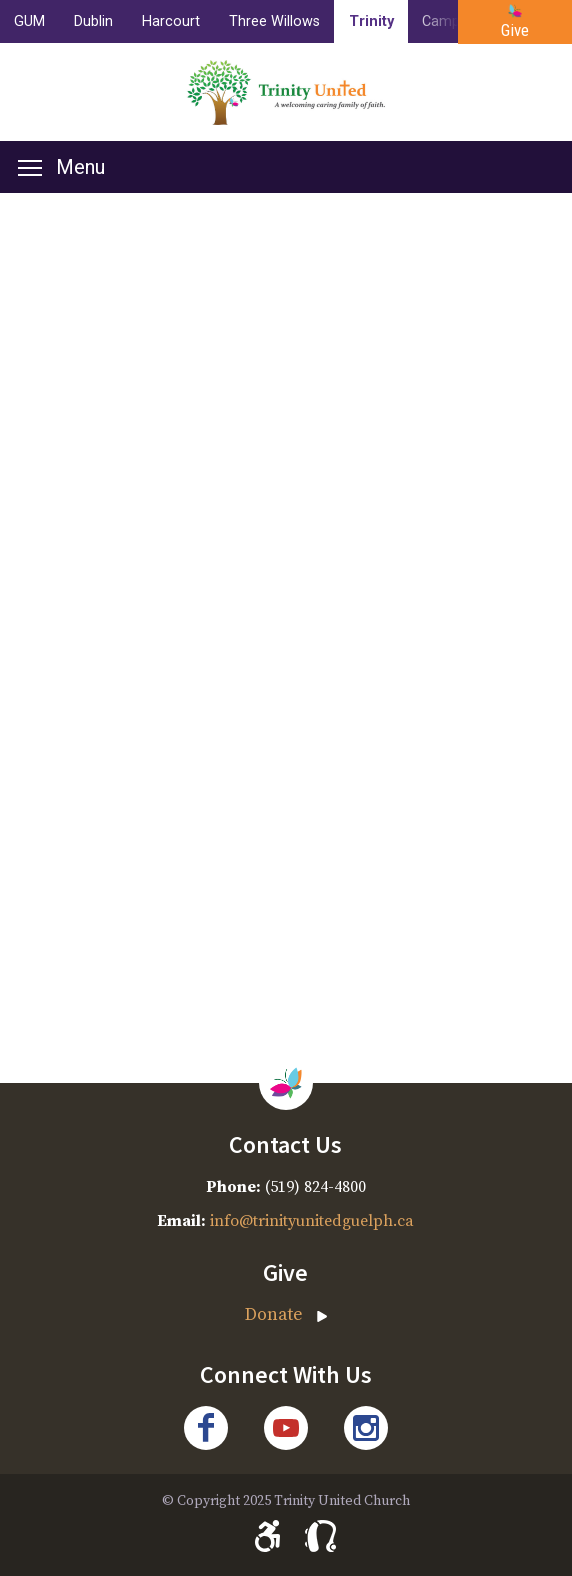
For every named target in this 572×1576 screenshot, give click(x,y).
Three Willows (274, 21)
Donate (274, 1315)
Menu (61, 167)
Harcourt (171, 21)
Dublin (93, 21)
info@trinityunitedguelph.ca (312, 1221)
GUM (29, 21)
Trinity (371, 21)
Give (515, 30)
